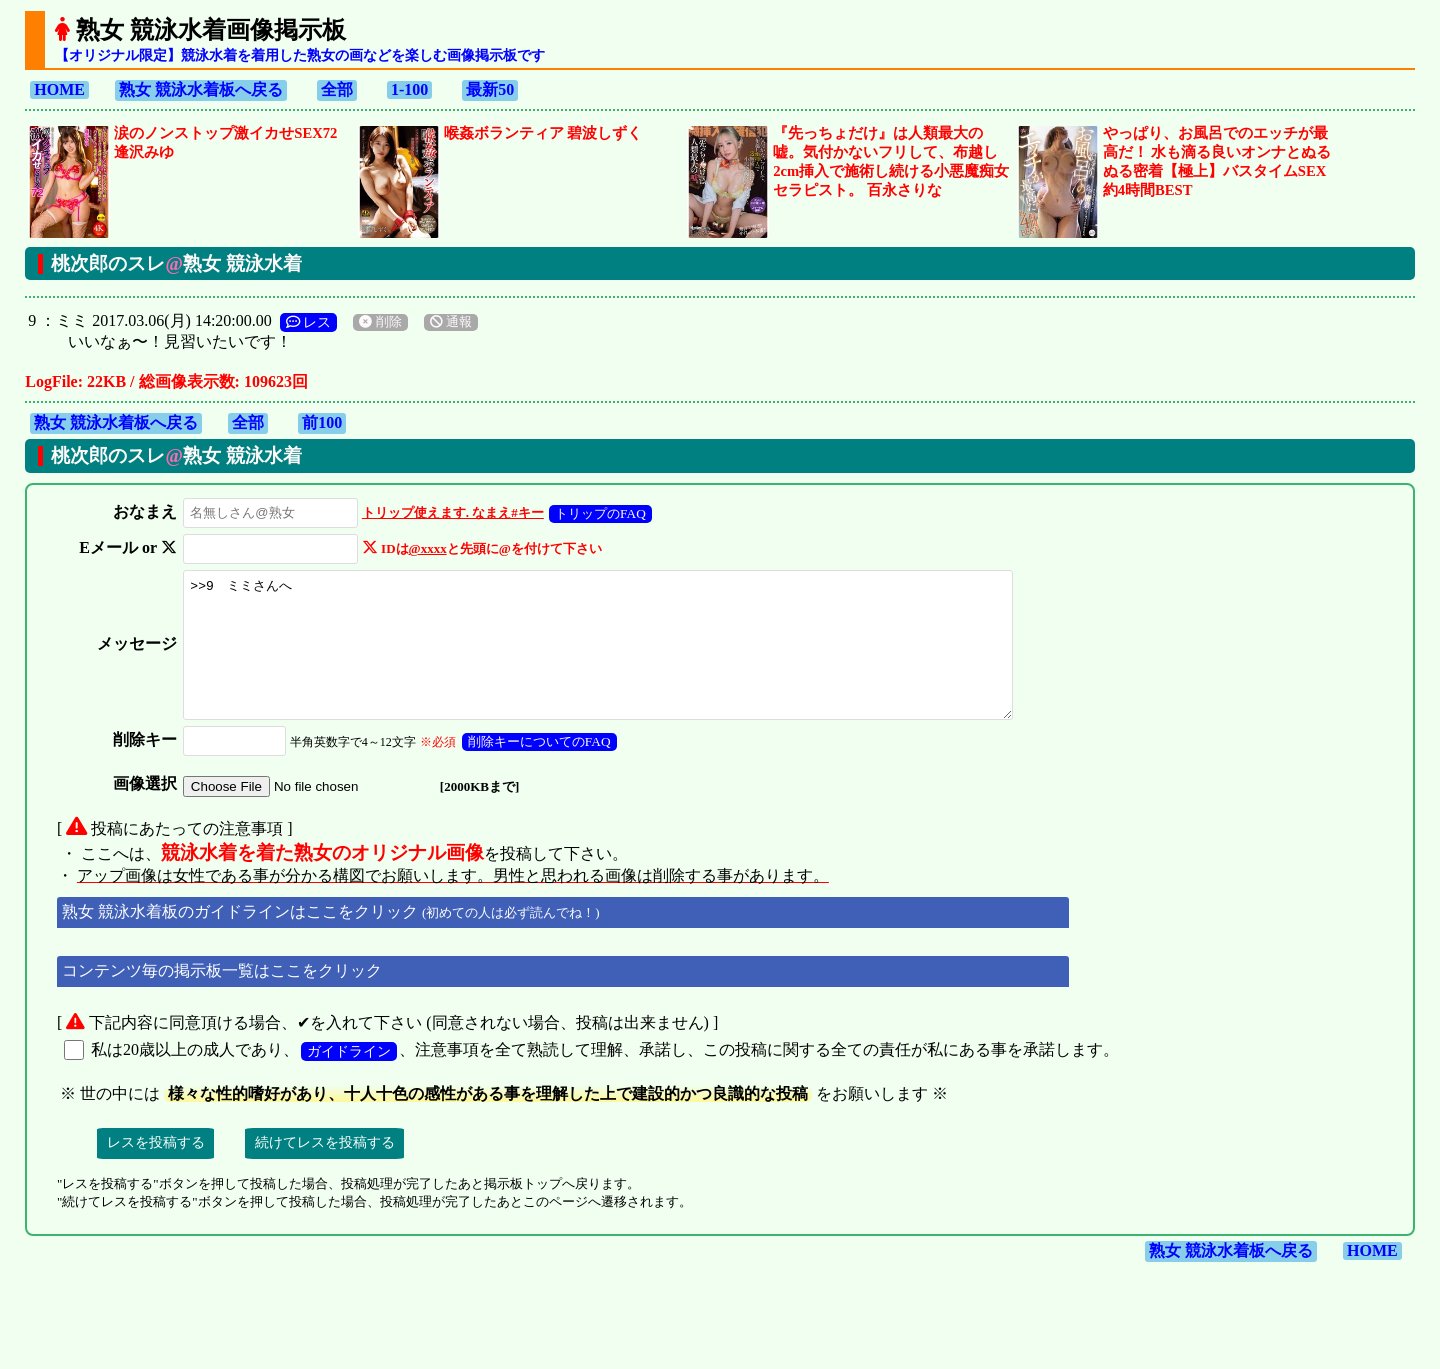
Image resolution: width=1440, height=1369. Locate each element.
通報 (451, 322)
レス (309, 322)
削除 (380, 322)
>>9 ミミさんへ (611, 658)
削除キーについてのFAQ (533, 768)
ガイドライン (349, 1078)
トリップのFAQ (594, 513)
